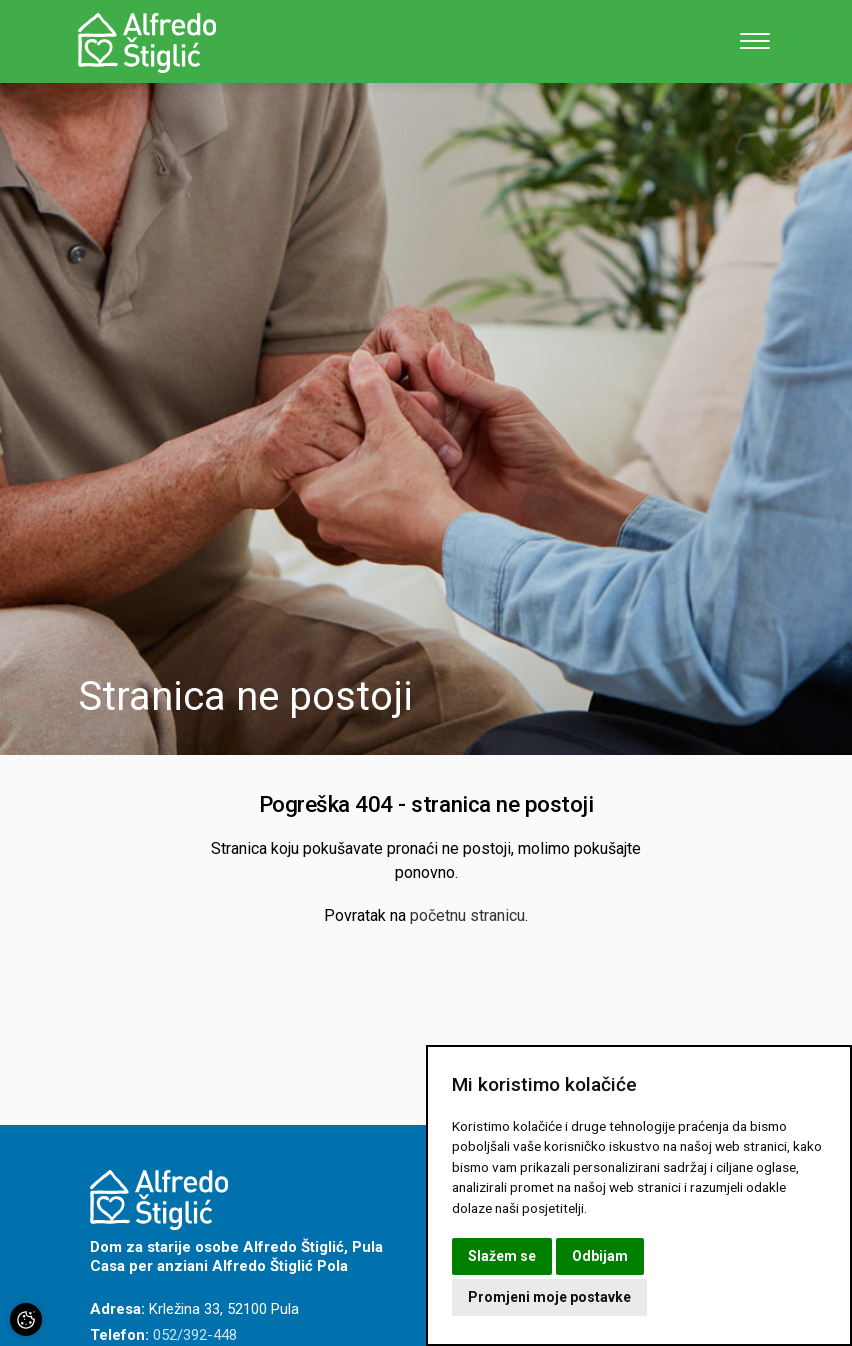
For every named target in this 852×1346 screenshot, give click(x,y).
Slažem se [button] (502, 1256)
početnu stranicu (467, 915)
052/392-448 (195, 1335)
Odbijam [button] (600, 1256)
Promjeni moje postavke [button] (549, 1297)
